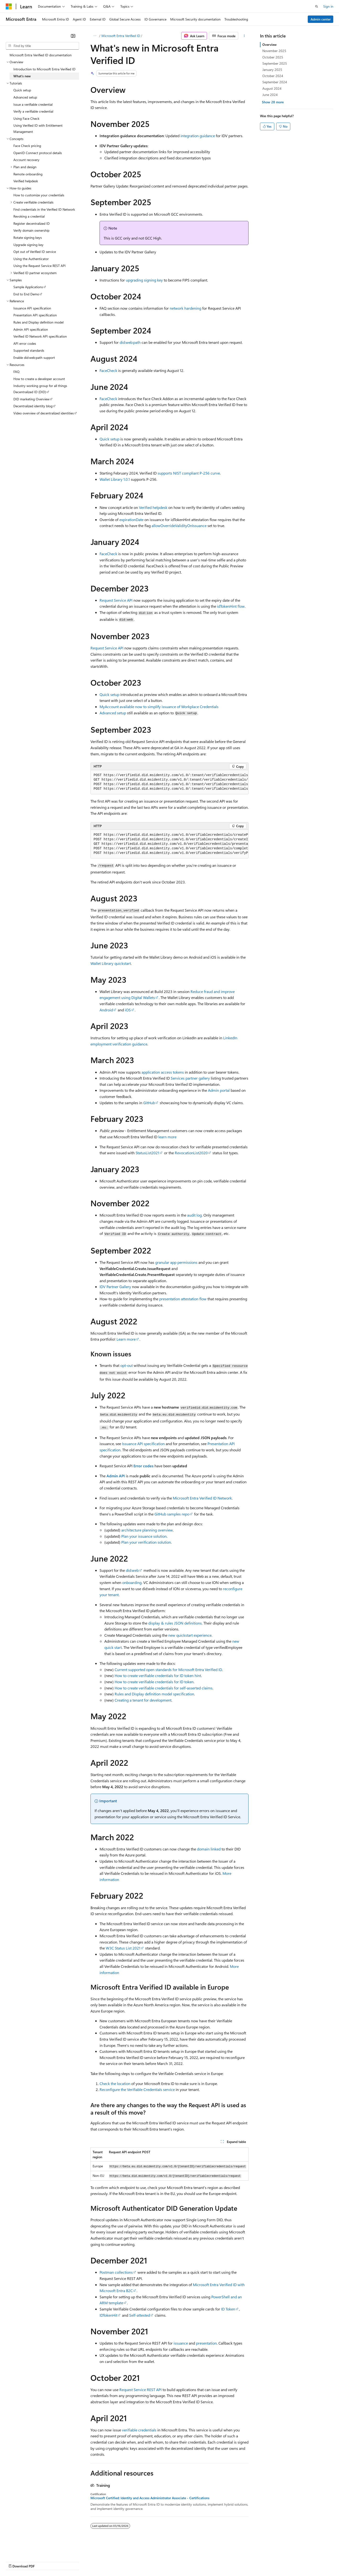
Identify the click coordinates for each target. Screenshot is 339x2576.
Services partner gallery (190, 1078)
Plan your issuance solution (144, 1536)
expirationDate (131, 519)
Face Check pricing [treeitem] (27, 145)
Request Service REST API (140, 2389)
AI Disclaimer (15, 2561)
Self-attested (139, 2315)
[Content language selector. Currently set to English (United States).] (27, 2550)
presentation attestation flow (183, 1298)
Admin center (321, 19)
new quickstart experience (190, 1635)
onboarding (132, 1582)
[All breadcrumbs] (94, 36)
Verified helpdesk (153, 507)
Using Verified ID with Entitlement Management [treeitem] (38, 128)
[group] (169, 782)
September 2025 (274, 63)
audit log (194, 1214)
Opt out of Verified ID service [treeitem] (34, 251)
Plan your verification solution (146, 1542)
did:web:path (130, 342)
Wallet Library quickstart (110, 963)
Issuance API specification (143, 1443)
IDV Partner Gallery (115, 1286)
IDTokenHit (108, 2315)
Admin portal (219, 1090)
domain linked (209, 1848)
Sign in (328, 6)
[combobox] (42, 46)
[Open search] (316, 6)
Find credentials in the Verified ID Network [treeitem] (44, 209)
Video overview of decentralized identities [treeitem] (43, 413)
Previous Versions (43, 2561)
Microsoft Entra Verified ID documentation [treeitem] (41, 55)
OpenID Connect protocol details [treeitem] (37, 153)
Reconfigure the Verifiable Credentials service (137, 2089)
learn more (167, 1136)
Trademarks (198, 2561)
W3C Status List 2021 (123, 1947)
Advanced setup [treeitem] (25, 97)
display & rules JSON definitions (175, 1622)
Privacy (104, 2561)
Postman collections (116, 2272)
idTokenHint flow (231, 606)
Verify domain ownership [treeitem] (31, 230)
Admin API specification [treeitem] (30, 329)
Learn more (126, 1339)
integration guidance (197, 135)
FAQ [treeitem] (16, 371)
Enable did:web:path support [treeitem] (34, 357)
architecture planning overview (147, 1529)
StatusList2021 (147, 1152)
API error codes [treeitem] (24, 343)
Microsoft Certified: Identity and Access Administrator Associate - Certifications (149, 2498)
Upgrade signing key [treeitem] (28, 244)
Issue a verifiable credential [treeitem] (33, 104)
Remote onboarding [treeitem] (27, 174)
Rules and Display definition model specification (154, 1693)
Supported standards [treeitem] (28, 350)
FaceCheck (108, 370)
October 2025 (272, 57)
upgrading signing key (144, 279)
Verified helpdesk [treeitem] (25, 181)
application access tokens (163, 1072)
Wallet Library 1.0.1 (115, 479)
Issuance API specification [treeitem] (32, 308)
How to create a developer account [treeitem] (39, 378)
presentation (206, 2343)
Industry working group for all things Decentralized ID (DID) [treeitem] (40, 388)
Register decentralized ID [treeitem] (31, 223)
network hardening (185, 308)
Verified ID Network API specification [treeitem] (40, 336)
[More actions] (244, 36)
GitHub (149, 1102)
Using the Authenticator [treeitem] (31, 258)
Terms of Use (174, 2561)
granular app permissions (176, 1262)
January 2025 (272, 69)
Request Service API (116, 600)
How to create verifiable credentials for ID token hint (158, 1675)
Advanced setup (113, 712)
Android (106, 1009)
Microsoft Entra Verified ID (120, 35)
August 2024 (271, 88)
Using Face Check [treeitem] (26, 118)
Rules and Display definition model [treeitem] (38, 322)
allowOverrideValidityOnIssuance (179, 525)
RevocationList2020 (191, 1152)
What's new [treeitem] (22, 76)
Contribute (85, 2561)
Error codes (143, 1465)
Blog (65, 2561)
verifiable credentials (139, 2429)
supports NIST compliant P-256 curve (189, 472)
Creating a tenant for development (143, 1700)
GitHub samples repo (171, 1513)
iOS (128, 1009)
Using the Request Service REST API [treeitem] (39, 265)
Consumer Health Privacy (137, 2561)
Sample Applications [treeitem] (28, 287)
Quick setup (109, 438)
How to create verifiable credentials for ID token (154, 1681)
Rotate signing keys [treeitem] (27, 237)
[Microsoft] (9, 6)
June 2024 (270, 94)
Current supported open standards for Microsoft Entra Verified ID (168, 1669)
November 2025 (274, 50)
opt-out (126, 1365)
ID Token (228, 2308)
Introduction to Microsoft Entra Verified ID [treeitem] (44, 69)
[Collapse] (73, 35)
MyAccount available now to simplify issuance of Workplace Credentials (159, 706)
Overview (269, 44)
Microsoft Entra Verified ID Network (202, 1497)
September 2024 (274, 82)
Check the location (115, 2083)
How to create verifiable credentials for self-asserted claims (163, 1687)
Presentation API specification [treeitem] (35, 315)
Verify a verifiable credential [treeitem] (33, 111)
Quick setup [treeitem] (22, 90)
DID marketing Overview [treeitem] (31, 399)
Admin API (115, 1475)
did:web (132, 1570)
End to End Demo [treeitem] (26, 294)
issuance (181, 2343)
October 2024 (272, 75)
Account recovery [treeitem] (26, 159)
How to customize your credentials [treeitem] (38, 195)
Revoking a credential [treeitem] (29, 216)
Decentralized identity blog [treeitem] (33, 406)
